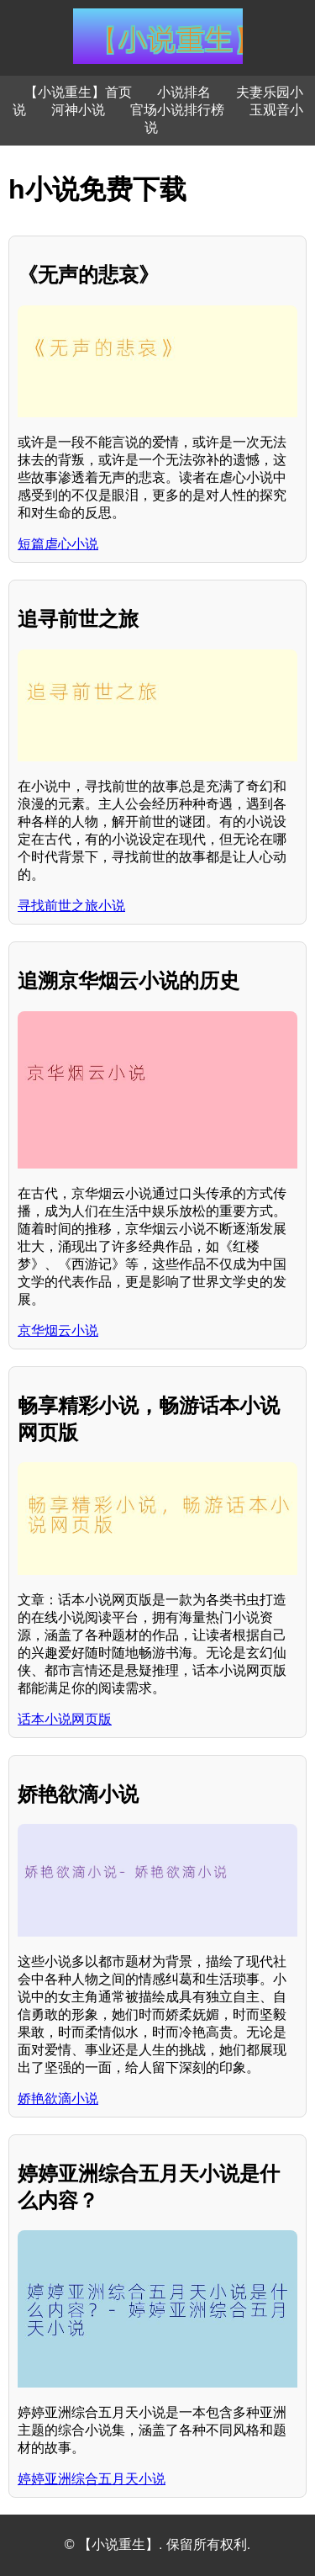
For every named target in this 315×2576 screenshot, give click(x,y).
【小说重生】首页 (78, 92)
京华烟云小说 (58, 1330)
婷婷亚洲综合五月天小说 (91, 2479)
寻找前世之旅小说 (71, 905)
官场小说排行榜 (177, 110)
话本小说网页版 (65, 1719)
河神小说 (78, 110)
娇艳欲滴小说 (58, 2098)
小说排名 (184, 92)
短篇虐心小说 (58, 544)
